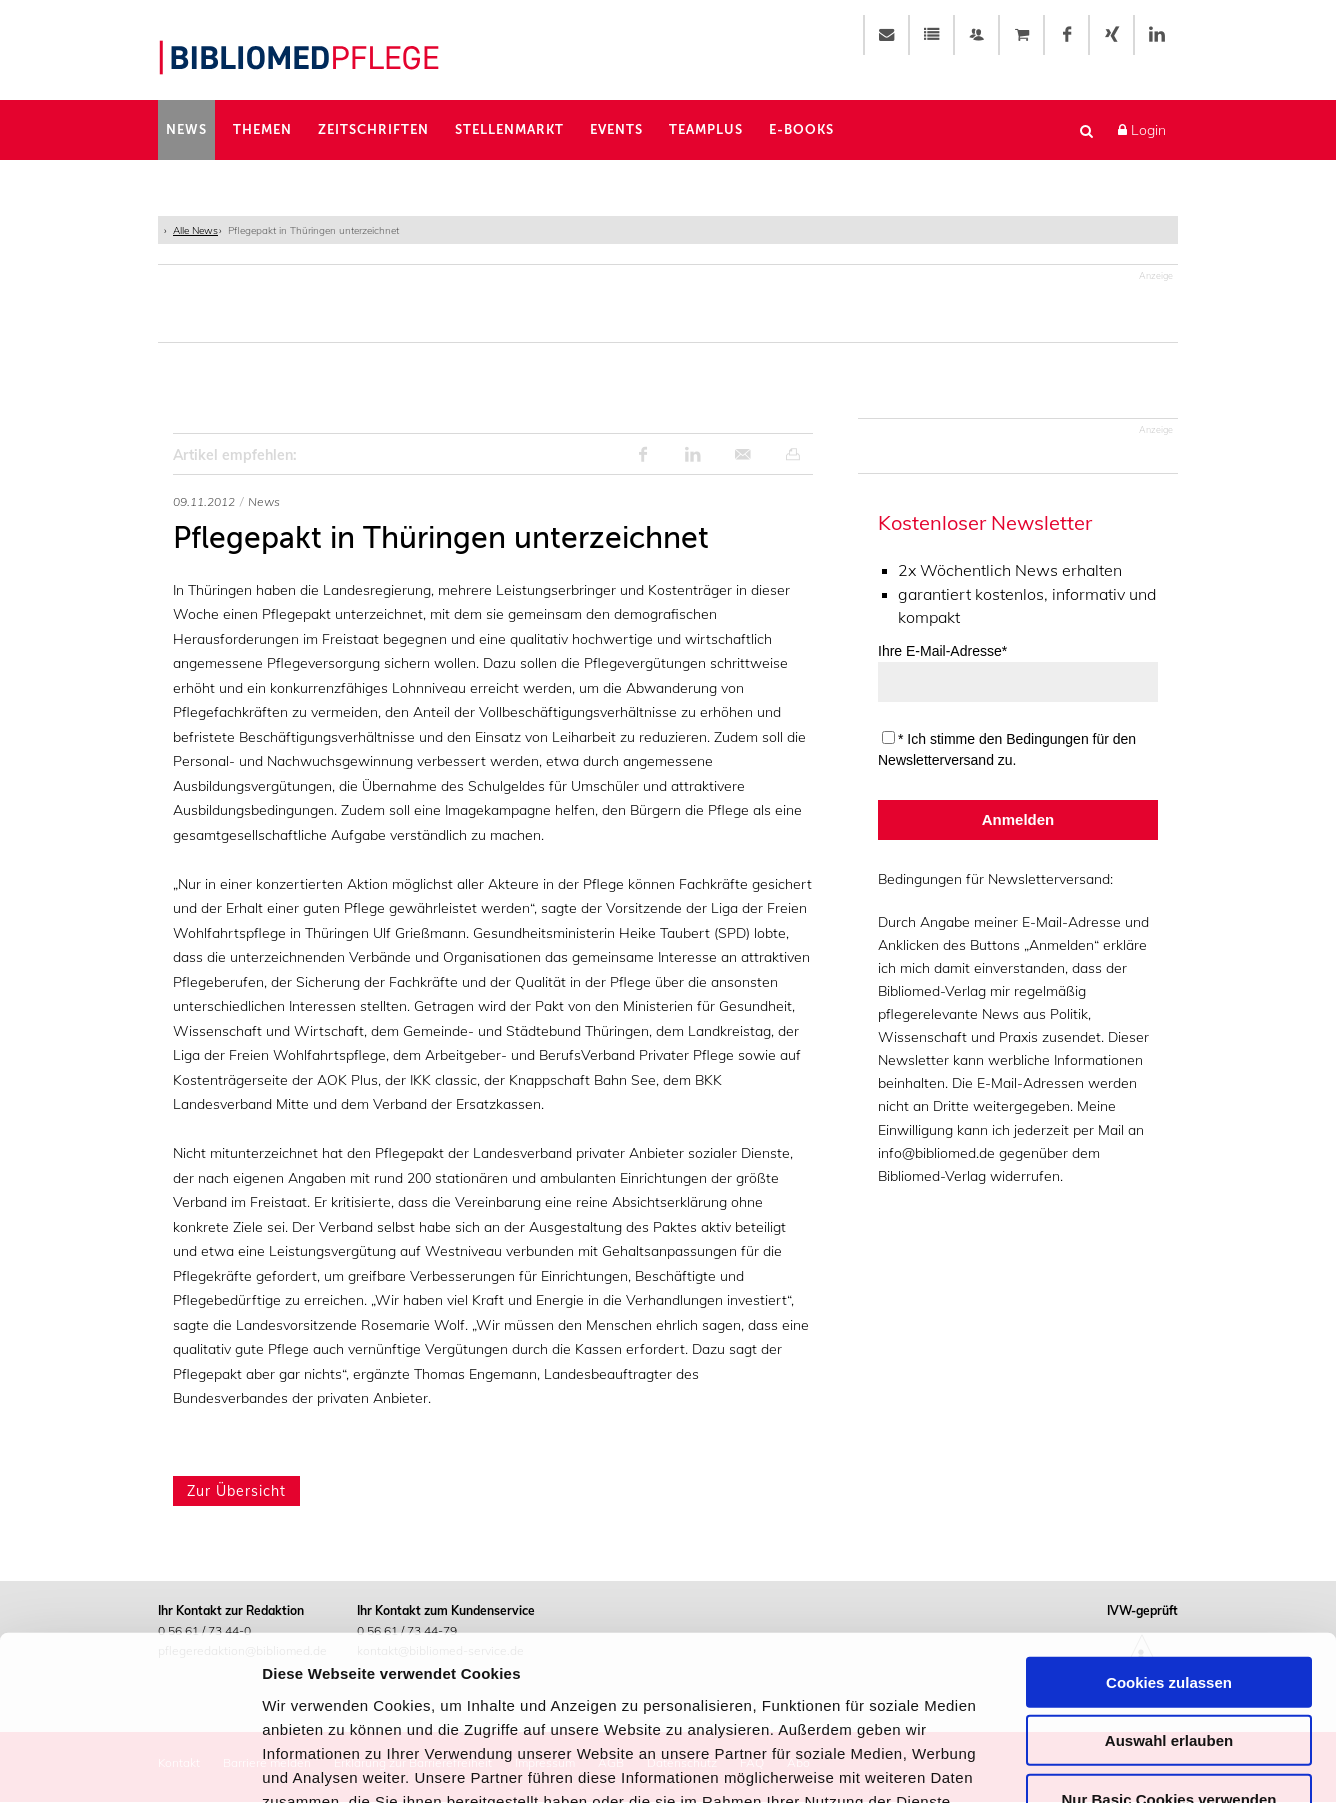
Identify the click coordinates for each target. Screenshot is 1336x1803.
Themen (262, 129)
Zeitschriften (373, 129)
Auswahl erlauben (1169, 1592)
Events (616, 129)
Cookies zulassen (1169, 1533)
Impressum (549, 1676)
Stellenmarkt (509, 129)
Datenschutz (445, 1676)
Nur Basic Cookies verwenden (1168, 1650)
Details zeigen (1063, 1763)
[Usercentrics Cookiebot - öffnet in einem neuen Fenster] (129, 1764)
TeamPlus (706, 129)
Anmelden (1018, 819)
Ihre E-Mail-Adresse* (942, 651)
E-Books (801, 129)
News (186, 129)
